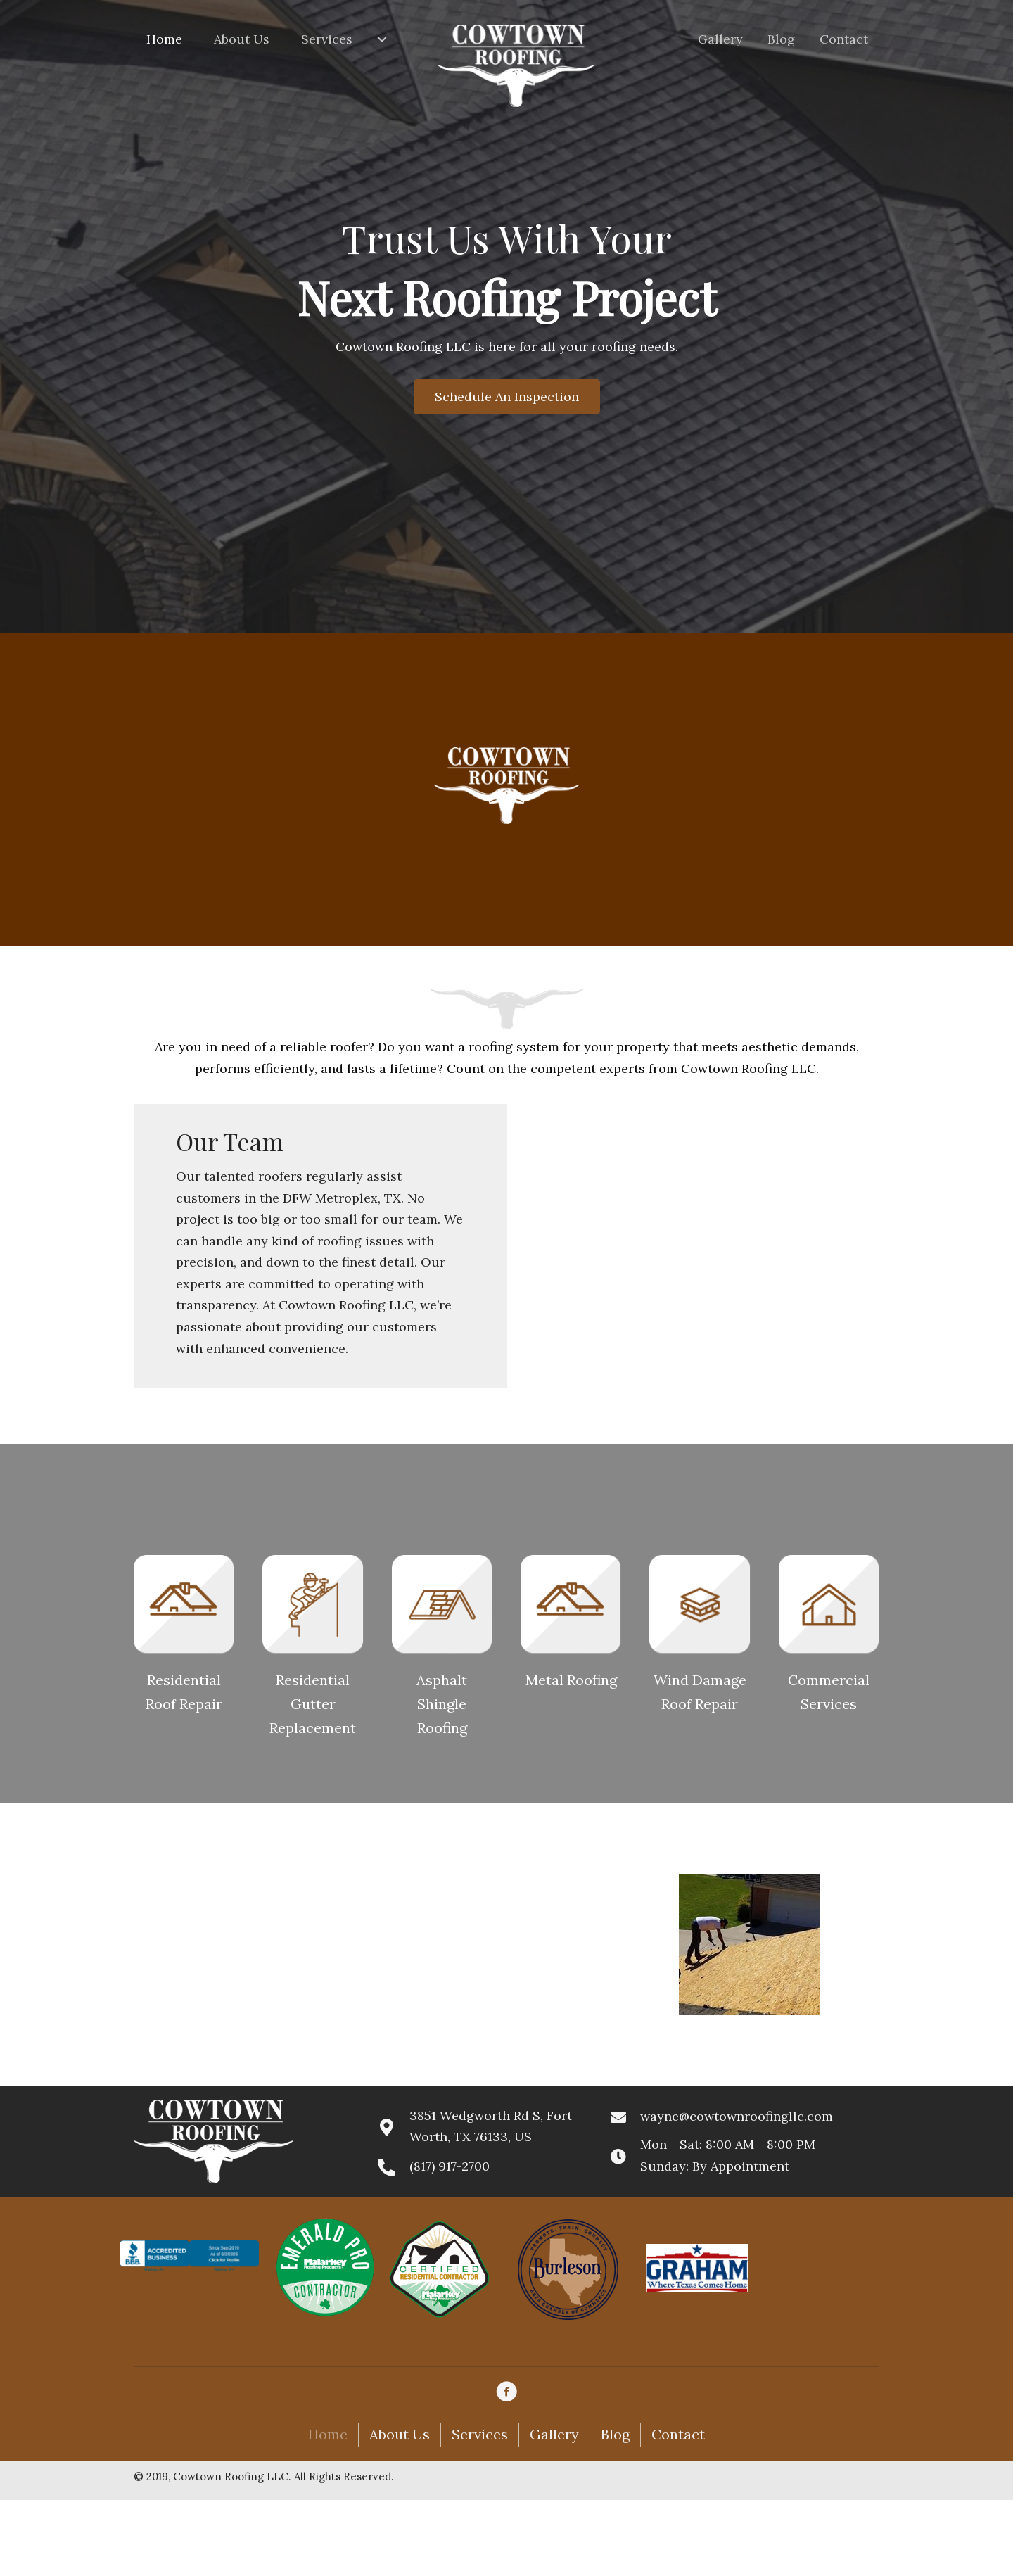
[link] (171, 39)
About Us (399, 2434)
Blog (615, 2434)
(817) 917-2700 (449, 2166)
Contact (678, 2434)
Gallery (554, 2434)
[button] (507, 397)
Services (480, 2434)
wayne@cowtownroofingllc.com (736, 2116)
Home (328, 2434)
